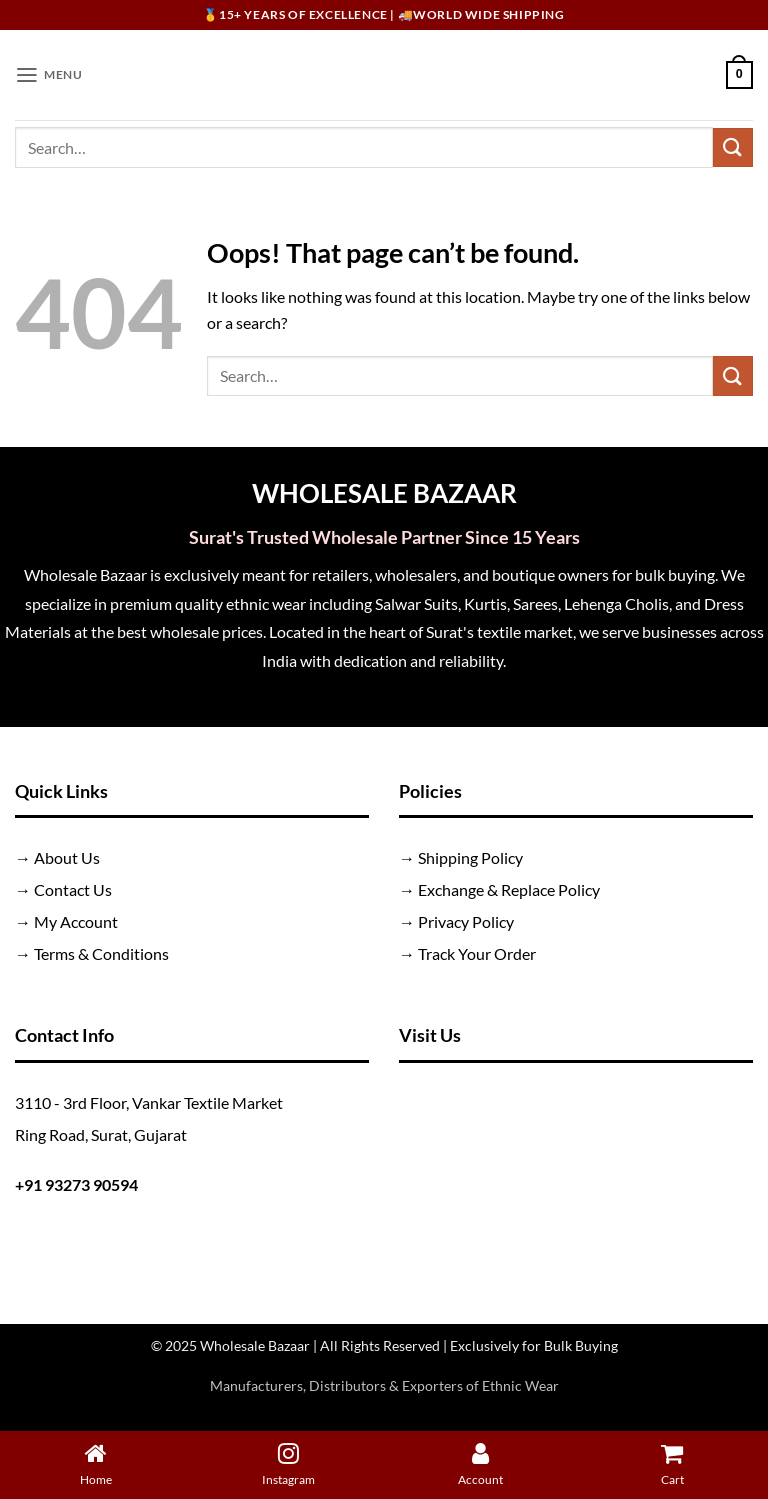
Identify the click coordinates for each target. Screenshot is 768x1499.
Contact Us (73, 889)
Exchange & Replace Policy (509, 889)
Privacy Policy (466, 921)
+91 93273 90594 (76, 1184)
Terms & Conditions (101, 953)
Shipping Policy (470, 857)
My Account (76, 921)
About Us (67, 857)
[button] (50, 74)
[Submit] (733, 147)
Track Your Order (477, 953)
